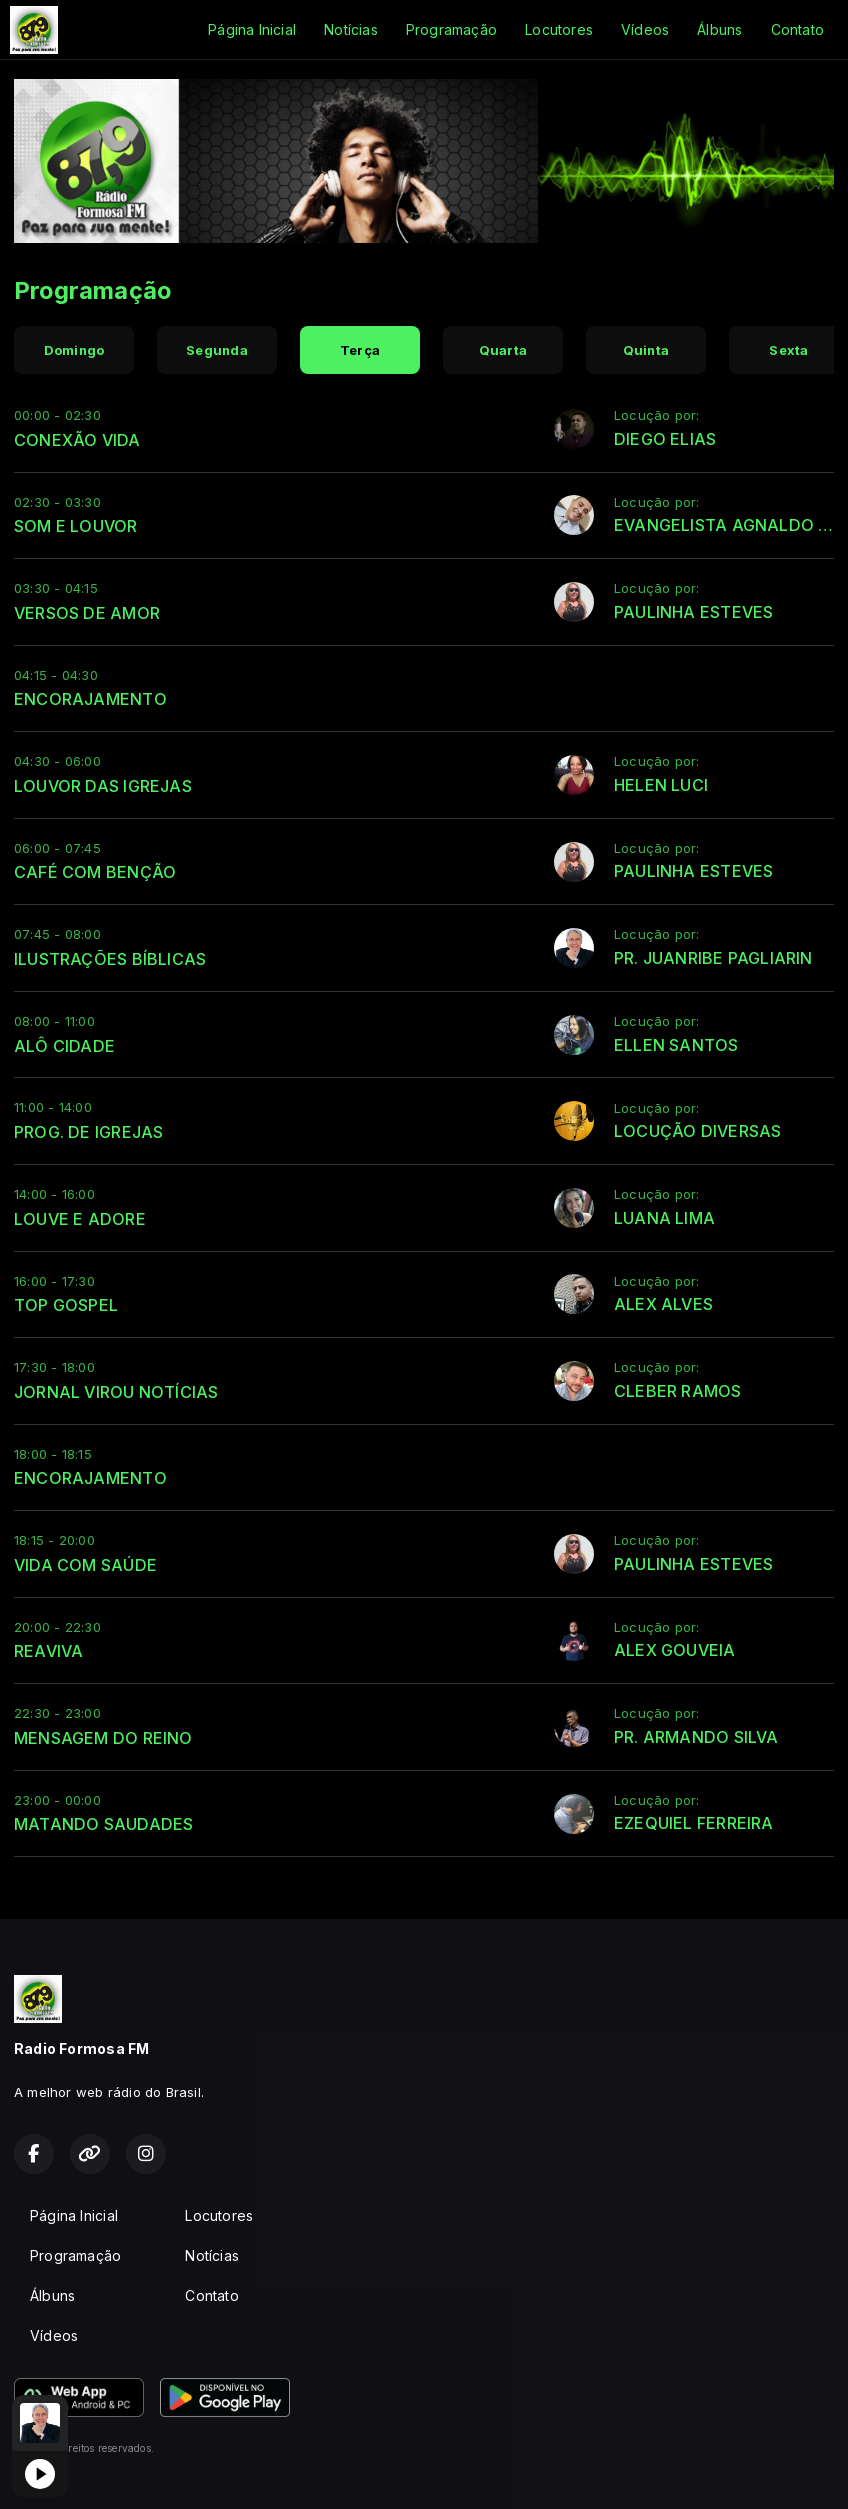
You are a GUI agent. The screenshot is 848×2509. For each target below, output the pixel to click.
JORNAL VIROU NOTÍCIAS (116, 1392)
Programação (451, 29)
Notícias (351, 29)
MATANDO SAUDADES (103, 1824)
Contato (797, 29)
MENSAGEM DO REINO (103, 1738)
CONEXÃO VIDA (77, 440)
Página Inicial (252, 29)
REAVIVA (48, 1651)
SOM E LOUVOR (76, 526)
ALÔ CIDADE (64, 1046)
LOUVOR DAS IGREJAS (103, 786)
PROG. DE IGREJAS (88, 1132)
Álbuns (719, 29)
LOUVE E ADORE (80, 1219)
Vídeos (645, 29)
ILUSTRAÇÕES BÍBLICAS (110, 959)
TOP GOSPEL (66, 1305)
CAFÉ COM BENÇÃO (95, 872)
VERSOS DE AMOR (87, 613)
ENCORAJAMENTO (90, 699)
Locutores (559, 29)
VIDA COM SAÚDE (85, 1565)
